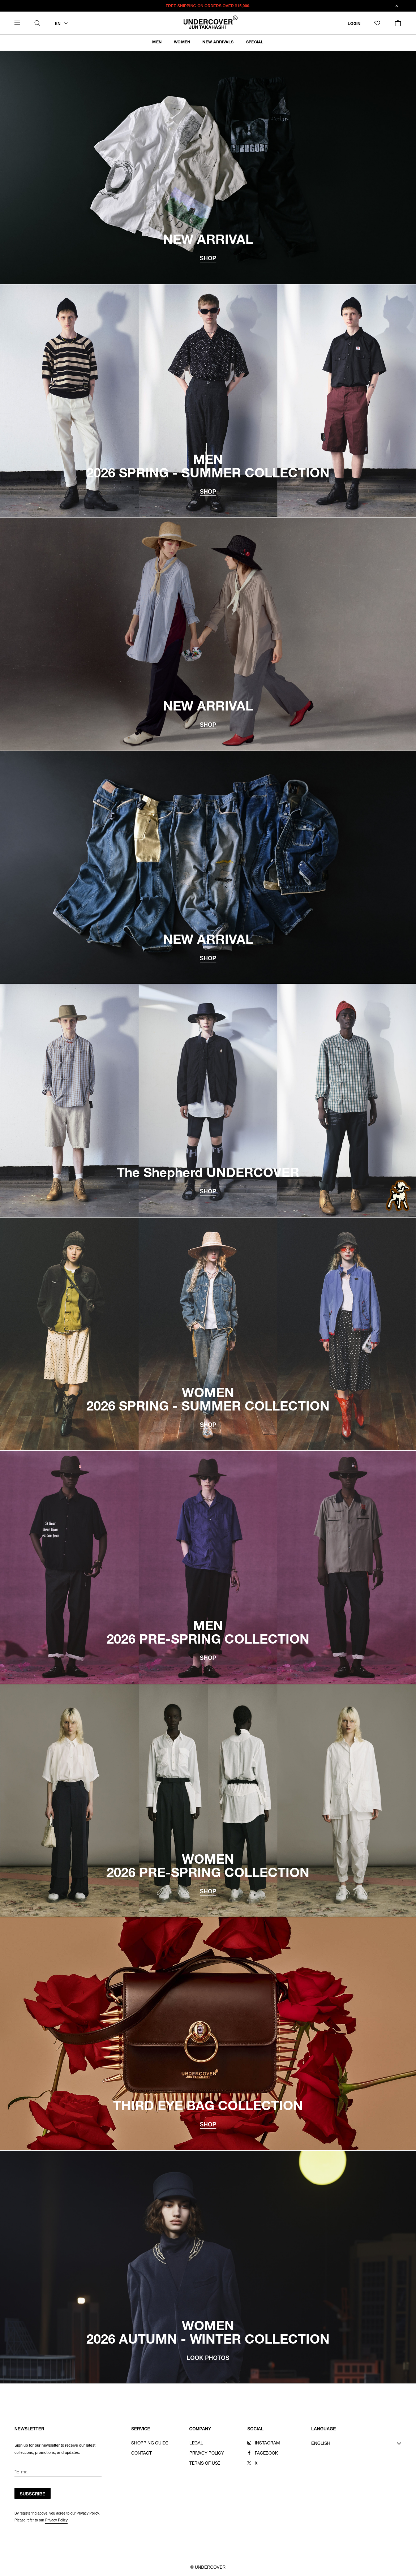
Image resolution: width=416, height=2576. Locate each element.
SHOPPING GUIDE (149, 2443)
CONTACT (141, 2453)
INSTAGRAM (267, 2443)
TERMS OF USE (204, 2463)
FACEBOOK (266, 2453)
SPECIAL (255, 42)
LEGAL (196, 2443)
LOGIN (354, 24)
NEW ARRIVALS (217, 42)
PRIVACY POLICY (206, 2453)
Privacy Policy (56, 2520)
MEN (157, 42)
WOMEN (182, 42)
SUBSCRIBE (33, 2493)
